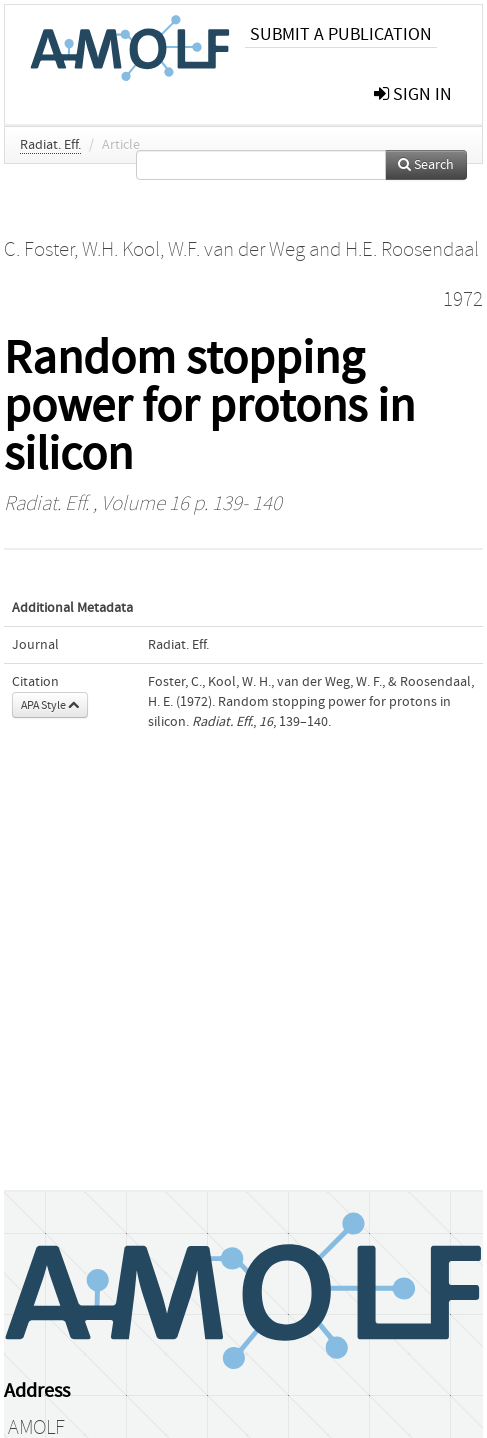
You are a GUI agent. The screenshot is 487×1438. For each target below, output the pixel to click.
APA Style (50, 705)
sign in (413, 94)
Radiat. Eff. (50, 145)
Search (426, 165)
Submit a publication (341, 34)
